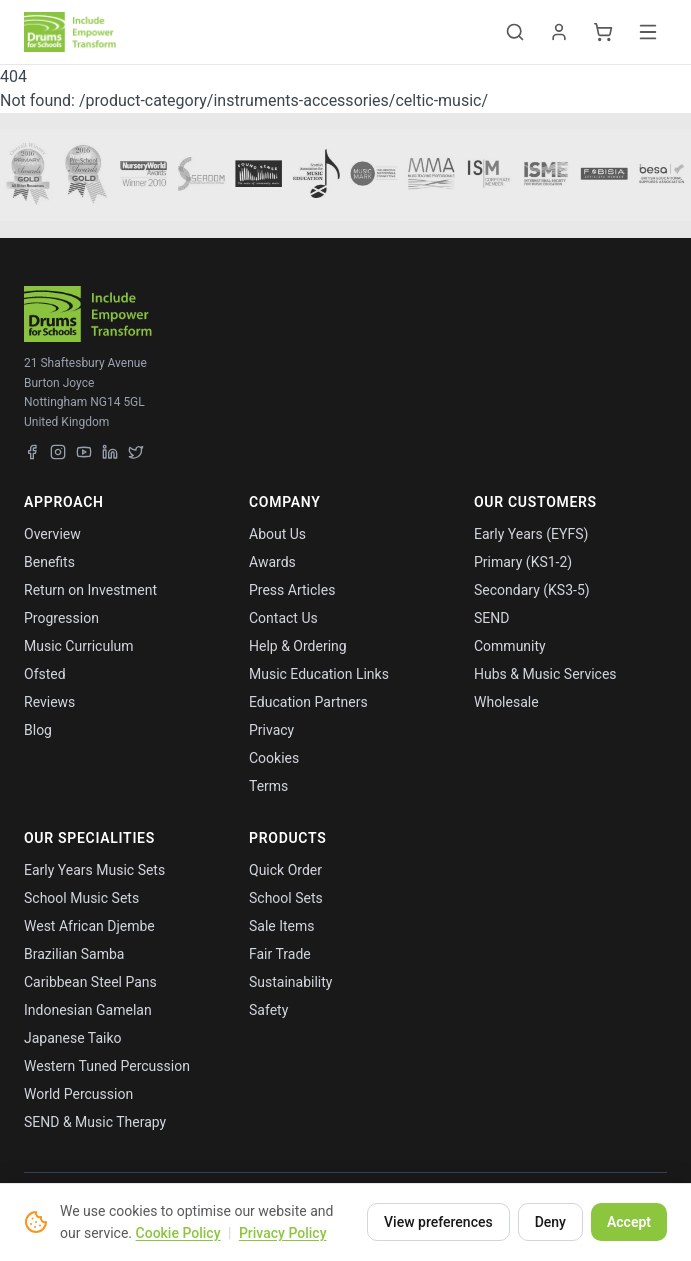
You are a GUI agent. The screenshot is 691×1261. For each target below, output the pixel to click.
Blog (38, 730)
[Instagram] (58, 452)
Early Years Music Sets (94, 870)
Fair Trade (280, 954)
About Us (277, 534)
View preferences (438, 1222)
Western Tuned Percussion (107, 1066)
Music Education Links (319, 674)
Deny (550, 1222)
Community (510, 646)
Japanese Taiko (73, 1038)
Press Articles (292, 590)
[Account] (559, 32)
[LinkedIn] (110, 452)
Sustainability (290, 982)
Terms (268, 786)
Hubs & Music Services (545, 674)
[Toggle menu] (648, 32)
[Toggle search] (515, 32)
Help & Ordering (298, 646)
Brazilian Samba (74, 954)
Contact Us (283, 618)
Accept (629, 1222)
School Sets (286, 898)
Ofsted (45, 674)
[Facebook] (32, 452)
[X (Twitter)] (136, 452)
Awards (272, 562)
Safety (268, 1010)
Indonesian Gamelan (88, 1010)
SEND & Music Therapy (95, 1122)
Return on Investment (90, 590)
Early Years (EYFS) (531, 534)
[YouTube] (84, 452)
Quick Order (285, 870)
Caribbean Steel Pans (90, 982)
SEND (491, 618)
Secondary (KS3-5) (532, 590)
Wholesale (506, 702)
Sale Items (282, 926)
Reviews (49, 702)
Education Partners (308, 702)
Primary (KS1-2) (523, 562)
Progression (61, 618)
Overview (52, 534)
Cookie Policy (178, 1233)
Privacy (271, 730)
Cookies (274, 758)
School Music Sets (81, 898)
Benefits (49, 562)
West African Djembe (89, 926)
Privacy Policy (283, 1233)
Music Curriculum (79, 646)
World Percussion (78, 1094)
